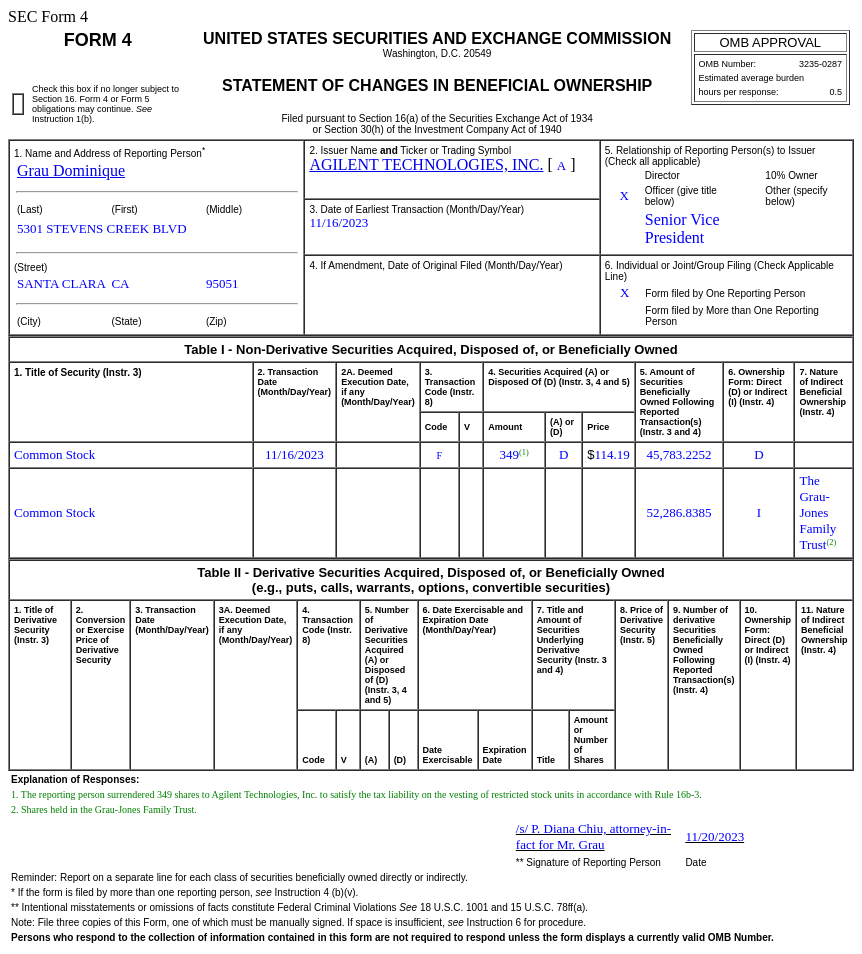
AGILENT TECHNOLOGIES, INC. (426, 164)
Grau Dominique (71, 170)
